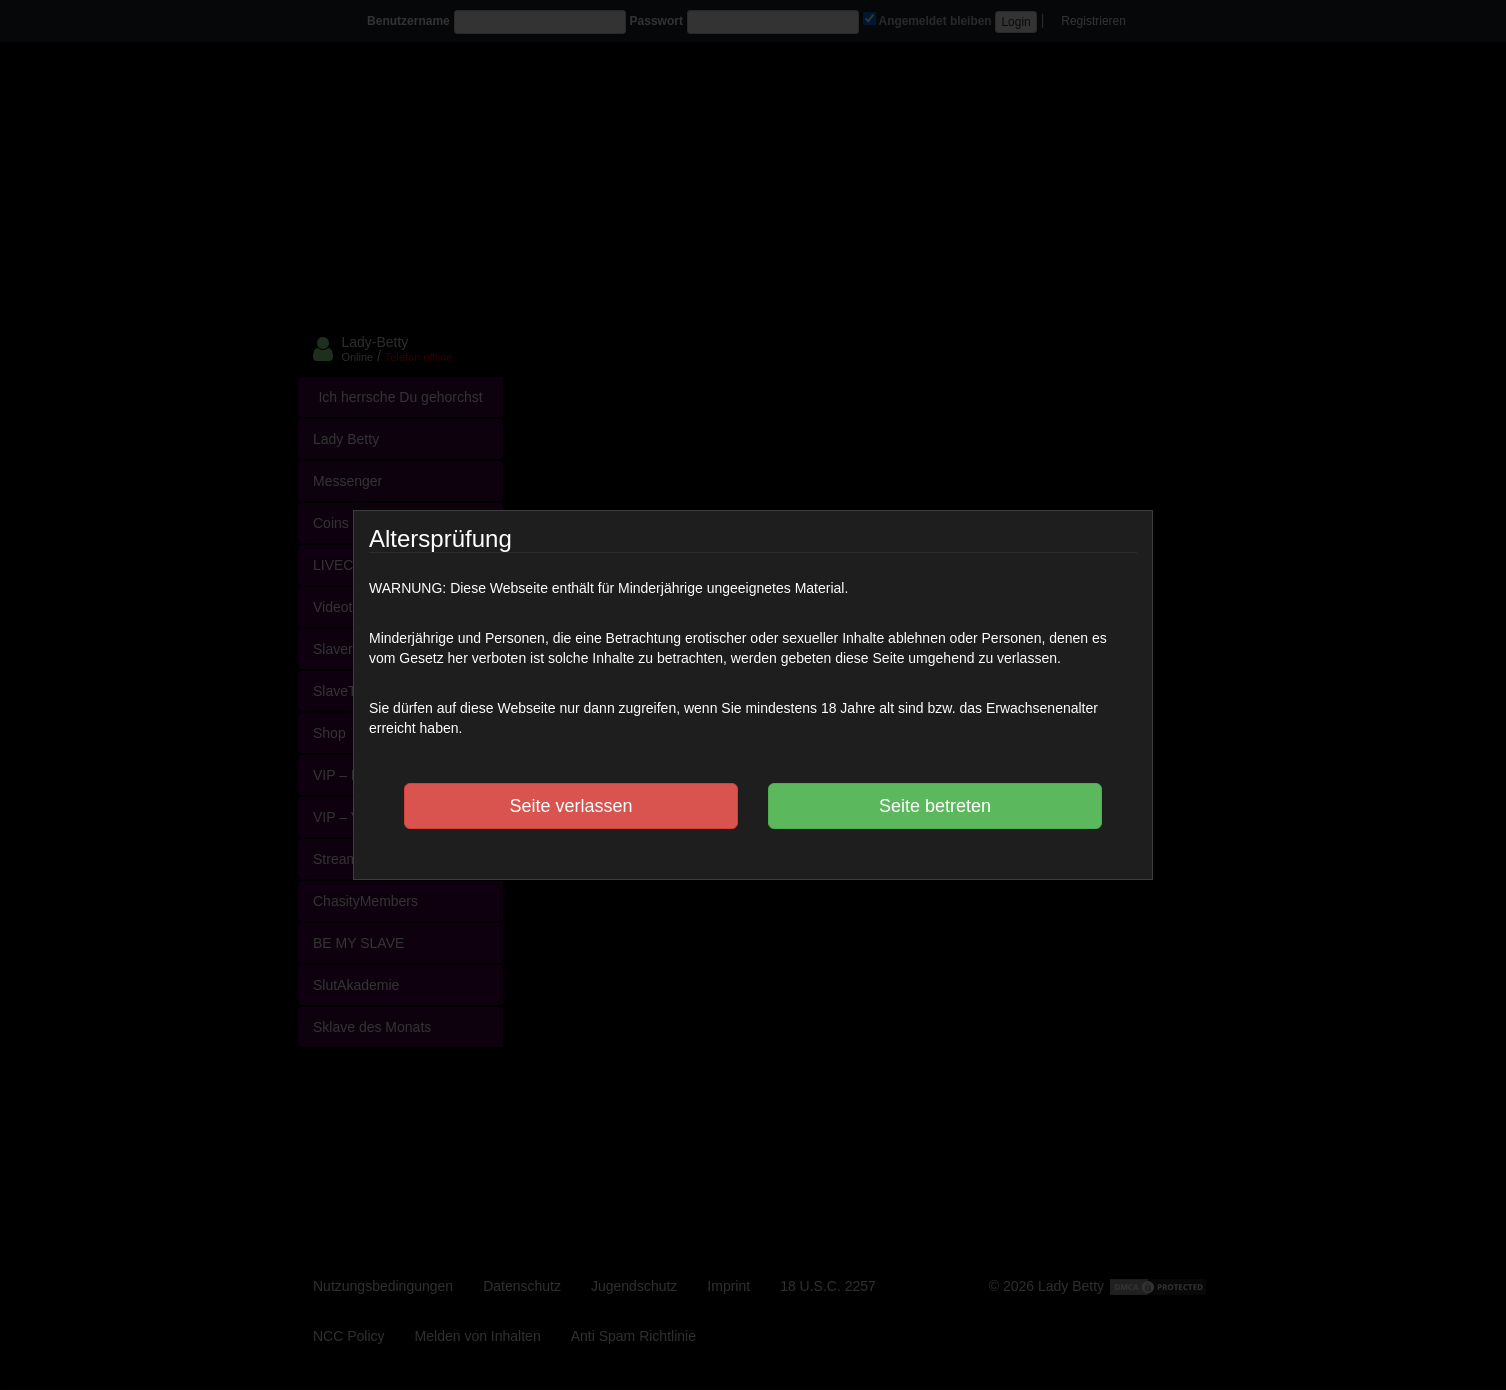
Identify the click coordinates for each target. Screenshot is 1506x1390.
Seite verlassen (570, 806)
